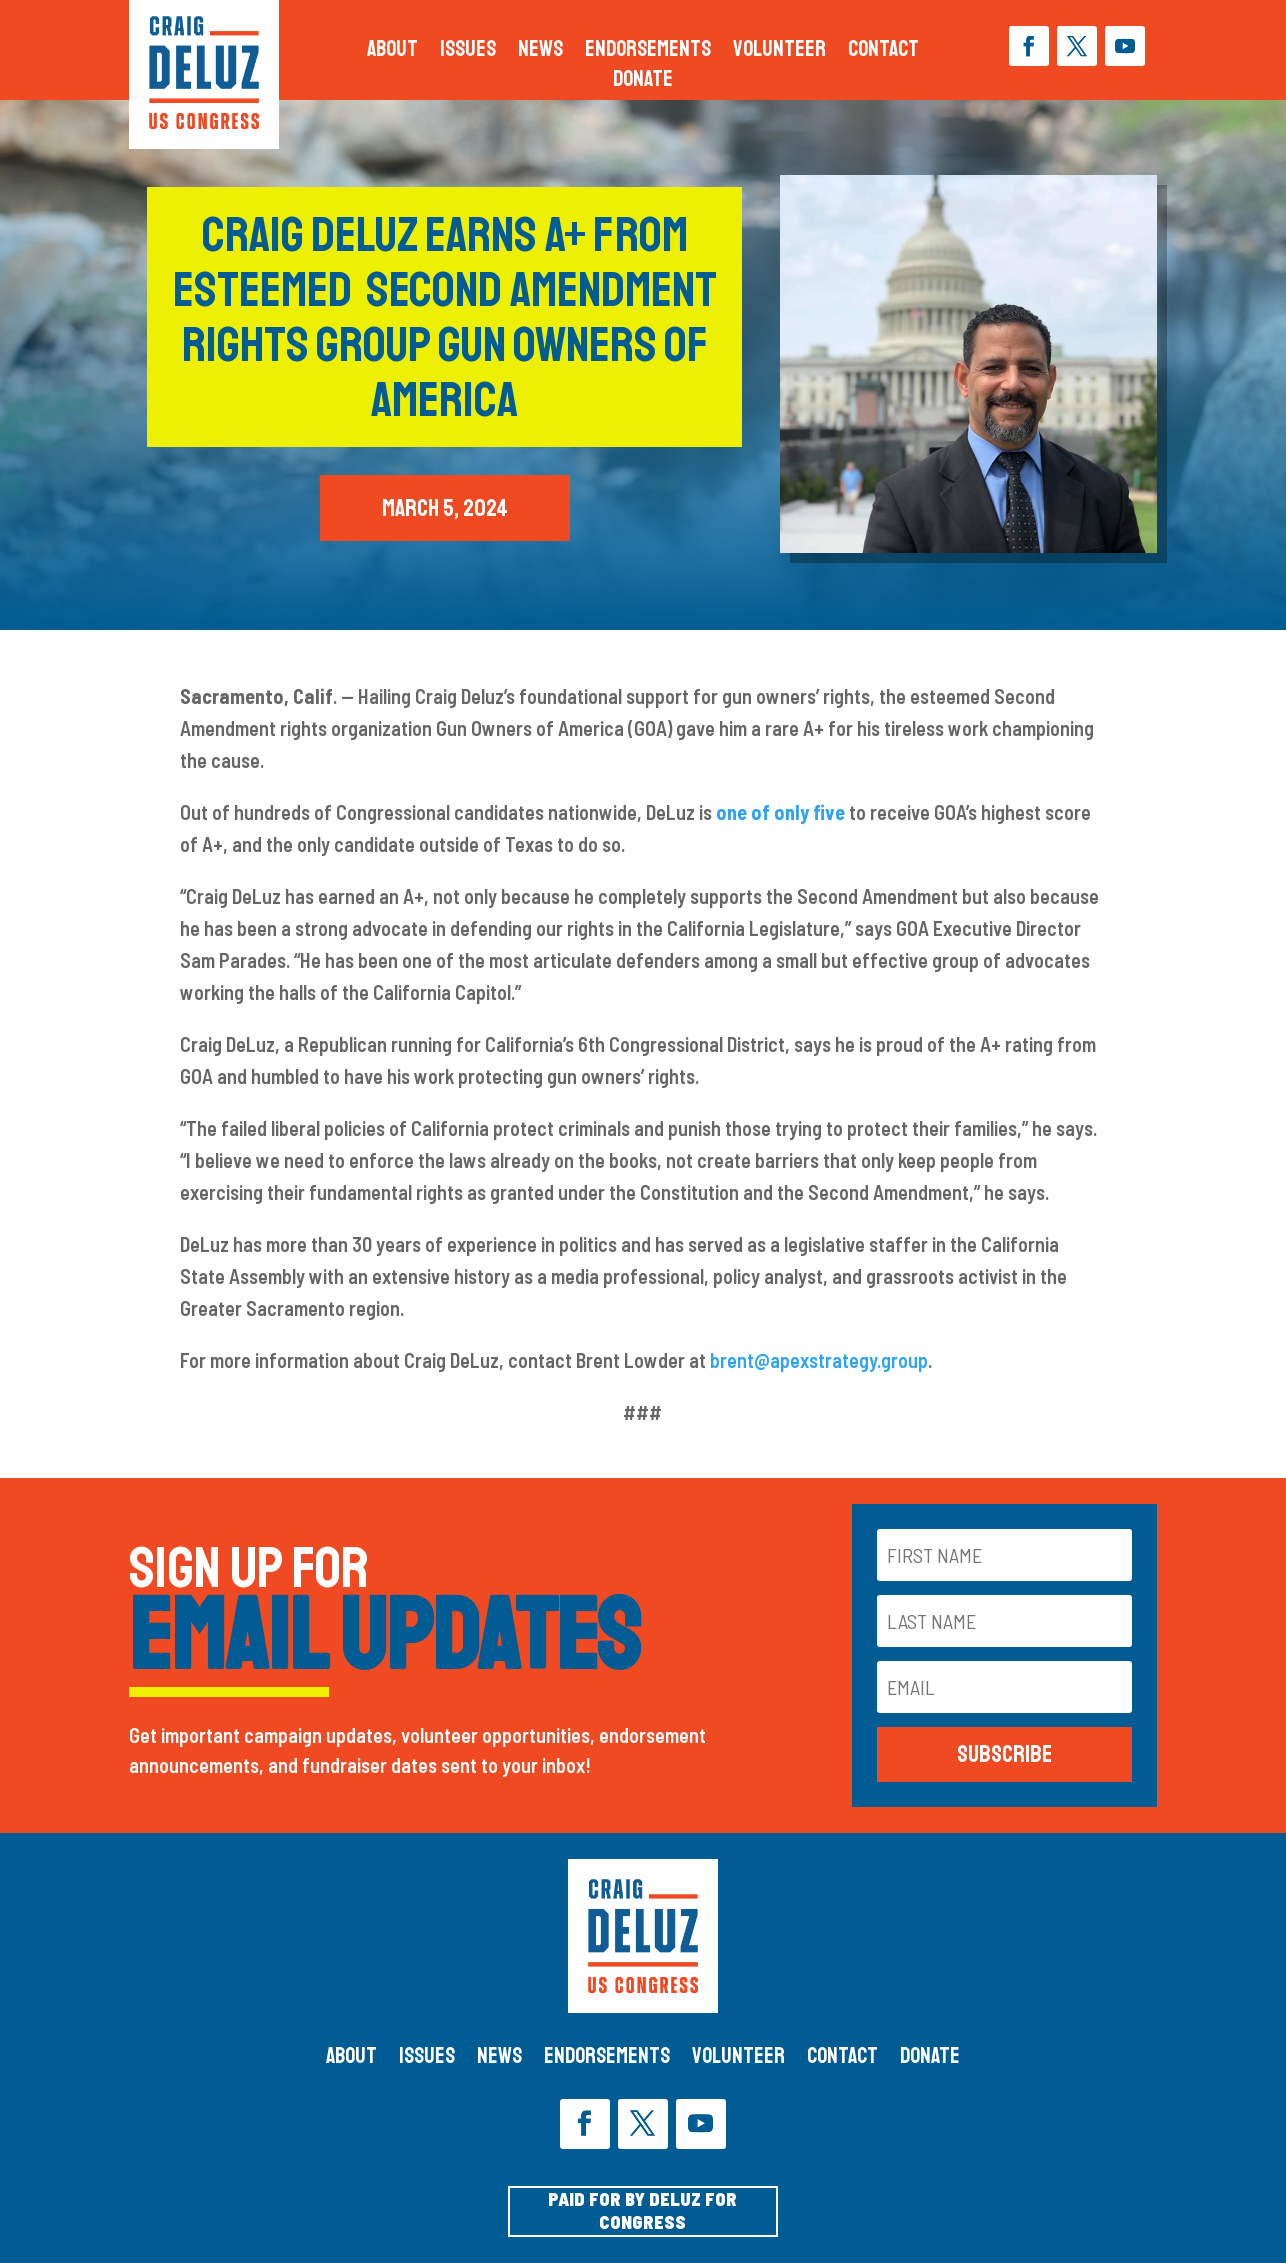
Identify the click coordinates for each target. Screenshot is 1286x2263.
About (392, 52)
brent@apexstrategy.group (819, 1360)
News (540, 52)
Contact (883, 52)
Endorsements (648, 52)
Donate (643, 82)
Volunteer (779, 52)
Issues (468, 52)
